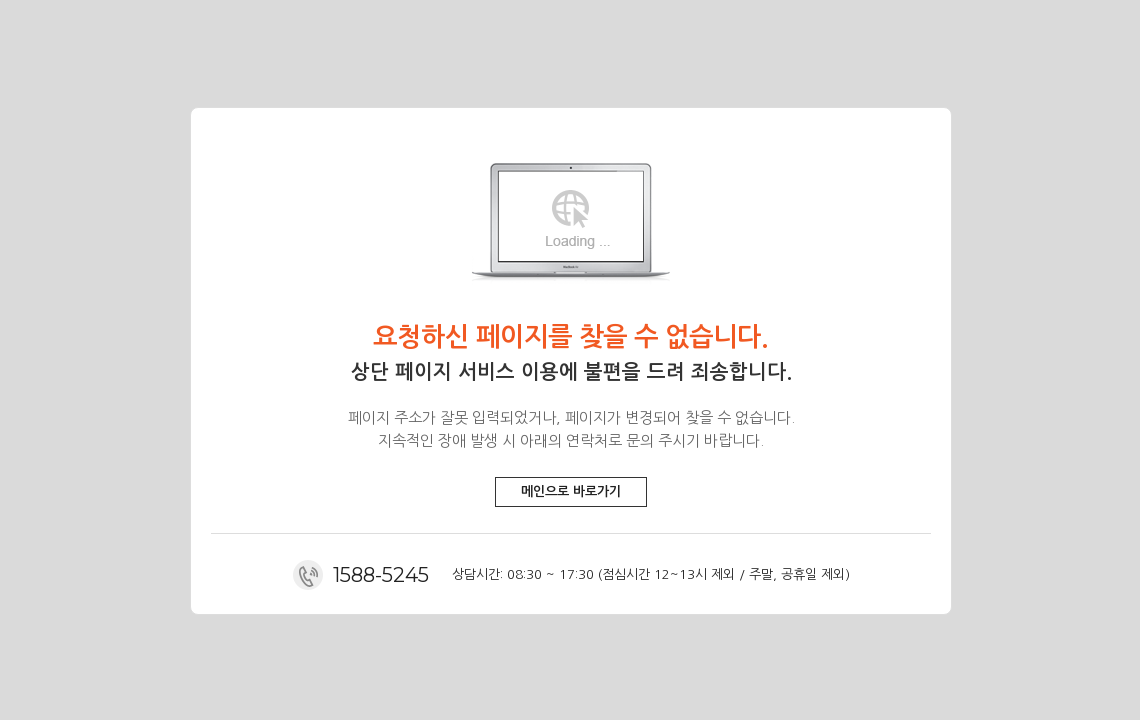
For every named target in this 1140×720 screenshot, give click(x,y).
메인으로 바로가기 (571, 491)
